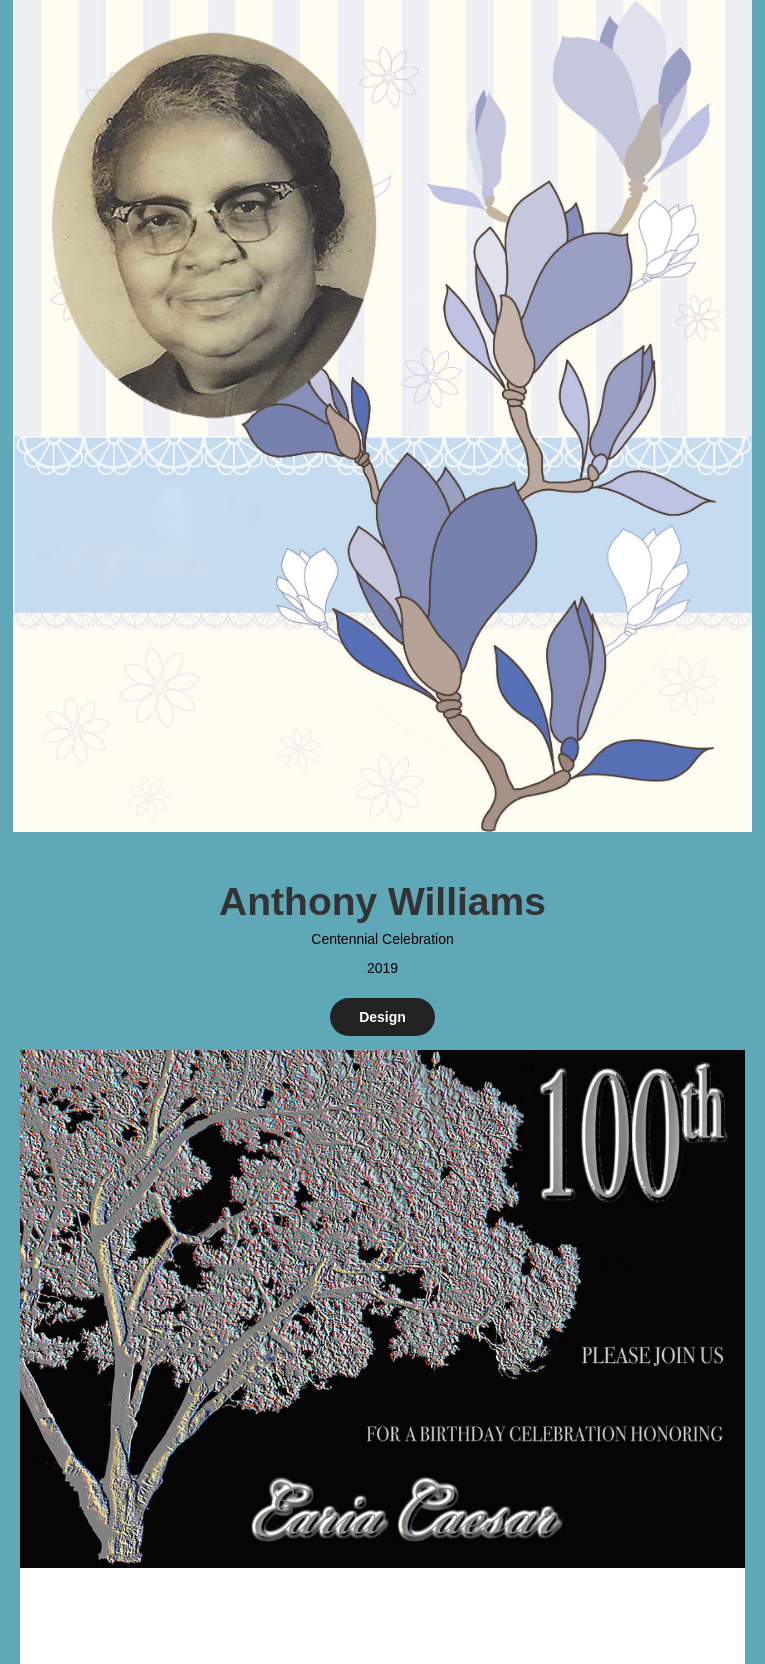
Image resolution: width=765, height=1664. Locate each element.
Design (382, 1017)
